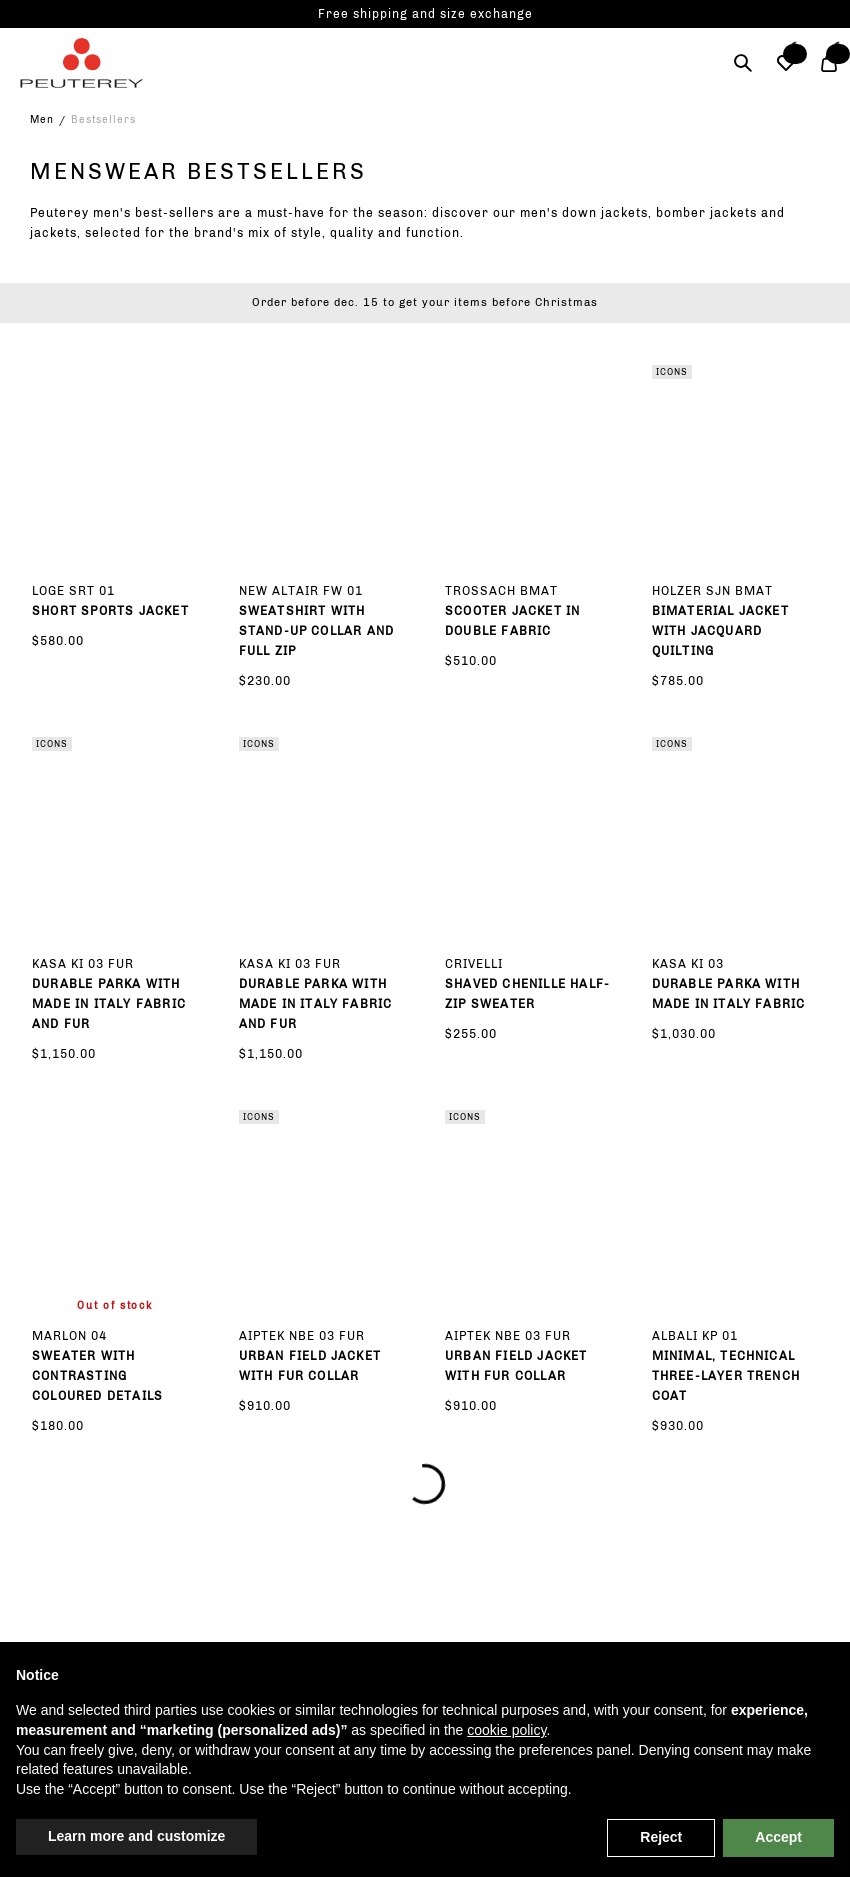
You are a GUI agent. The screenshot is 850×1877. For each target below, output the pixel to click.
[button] (785, 63)
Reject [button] (661, 1837)
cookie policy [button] (506, 1730)
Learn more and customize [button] (136, 1836)
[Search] (742, 63)
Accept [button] (778, 1837)
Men (42, 120)
